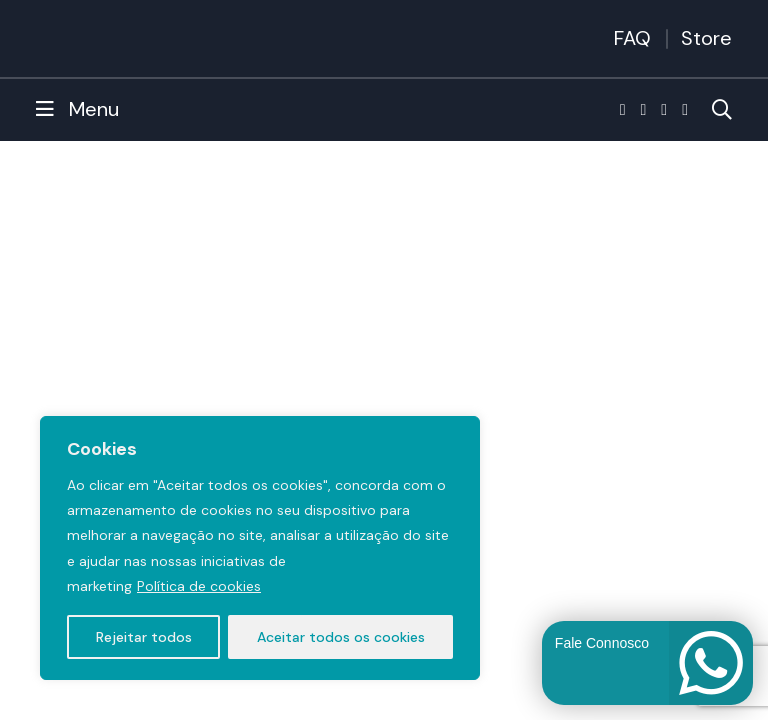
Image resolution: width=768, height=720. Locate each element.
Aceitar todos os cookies (341, 637)
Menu (77, 109)
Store (706, 38)
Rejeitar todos (144, 637)
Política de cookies (199, 586)
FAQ (632, 38)
